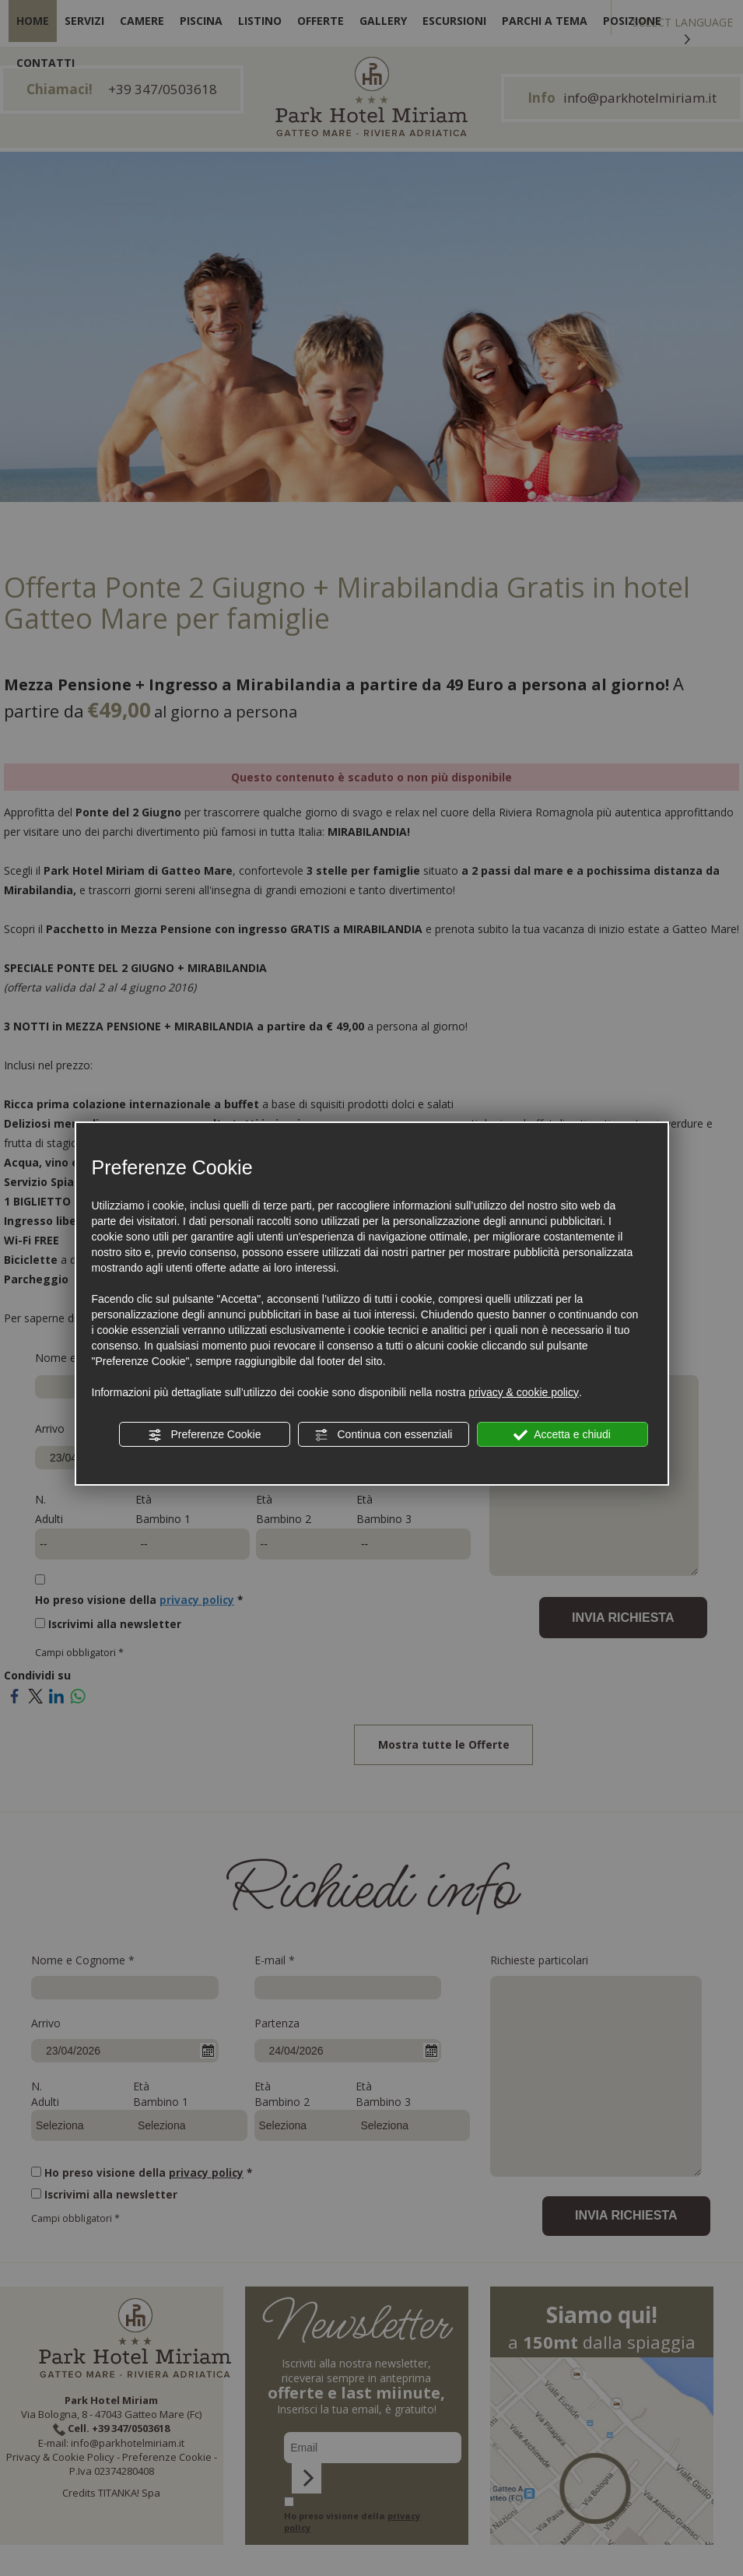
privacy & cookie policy (523, 1392)
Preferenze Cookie (204, 1435)
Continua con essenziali (383, 1435)
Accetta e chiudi (562, 1435)
